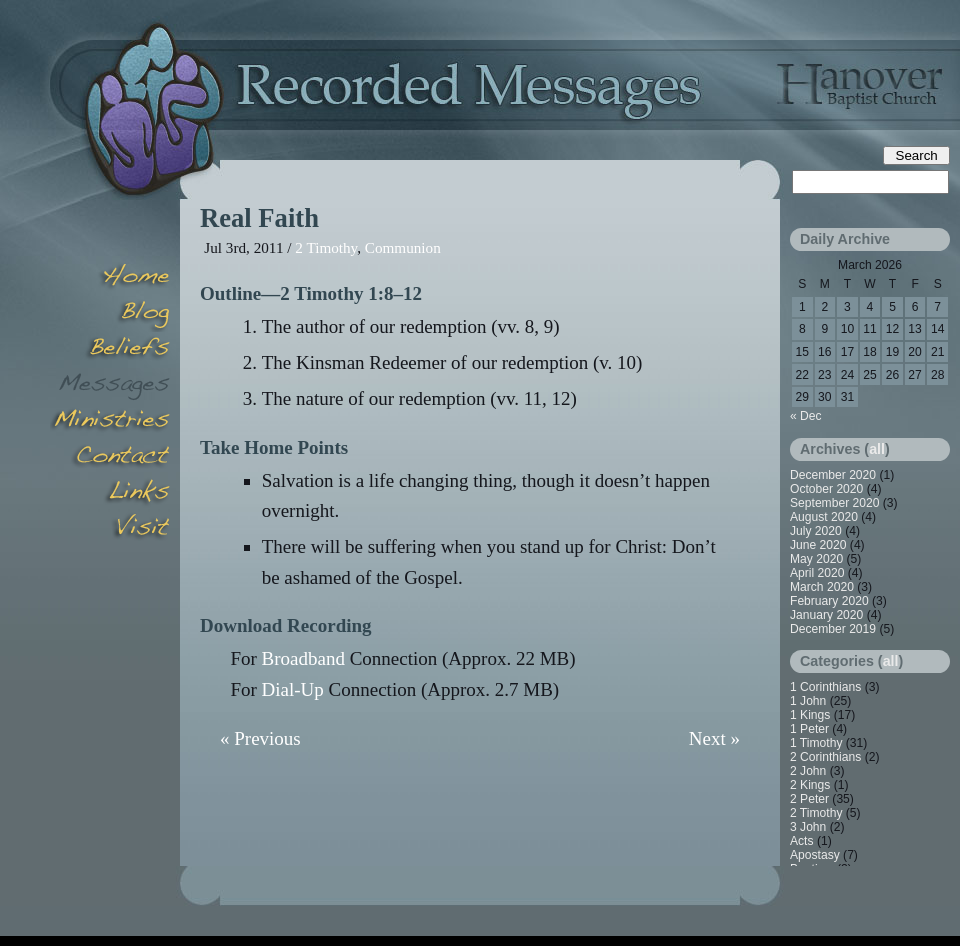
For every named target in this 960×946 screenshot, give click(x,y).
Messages (110, 386)
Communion (403, 247)
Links (110, 494)
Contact (110, 458)
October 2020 (826, 489)
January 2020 (826, 615)
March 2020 (822, 587)
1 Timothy (816, 743)
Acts (802, 841)
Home (110, 278)
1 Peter (809, 729)
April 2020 (817, 573)
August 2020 (824, 517)
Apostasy (815, 855)
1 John (808, 701)
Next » (714, 738)
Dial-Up (293, 689)
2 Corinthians (825, 757)
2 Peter (809, 799)
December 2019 (833, 629)
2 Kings (810, 785)
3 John (808, 827)
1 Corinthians (825, 687)
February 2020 (829, 601)
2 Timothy (326, 247)
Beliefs (110, 350)
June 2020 (818, 545)
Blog (110, 314)
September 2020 (834, 503)
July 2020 (816, 531)
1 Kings (810, 715)
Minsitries (110, 422)
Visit (110, 530)
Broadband (303, 658)
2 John (808, 771)
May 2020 (816, 559)
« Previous (260, 738)
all (877, 449)
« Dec (806, 416)
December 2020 (833, 475)
